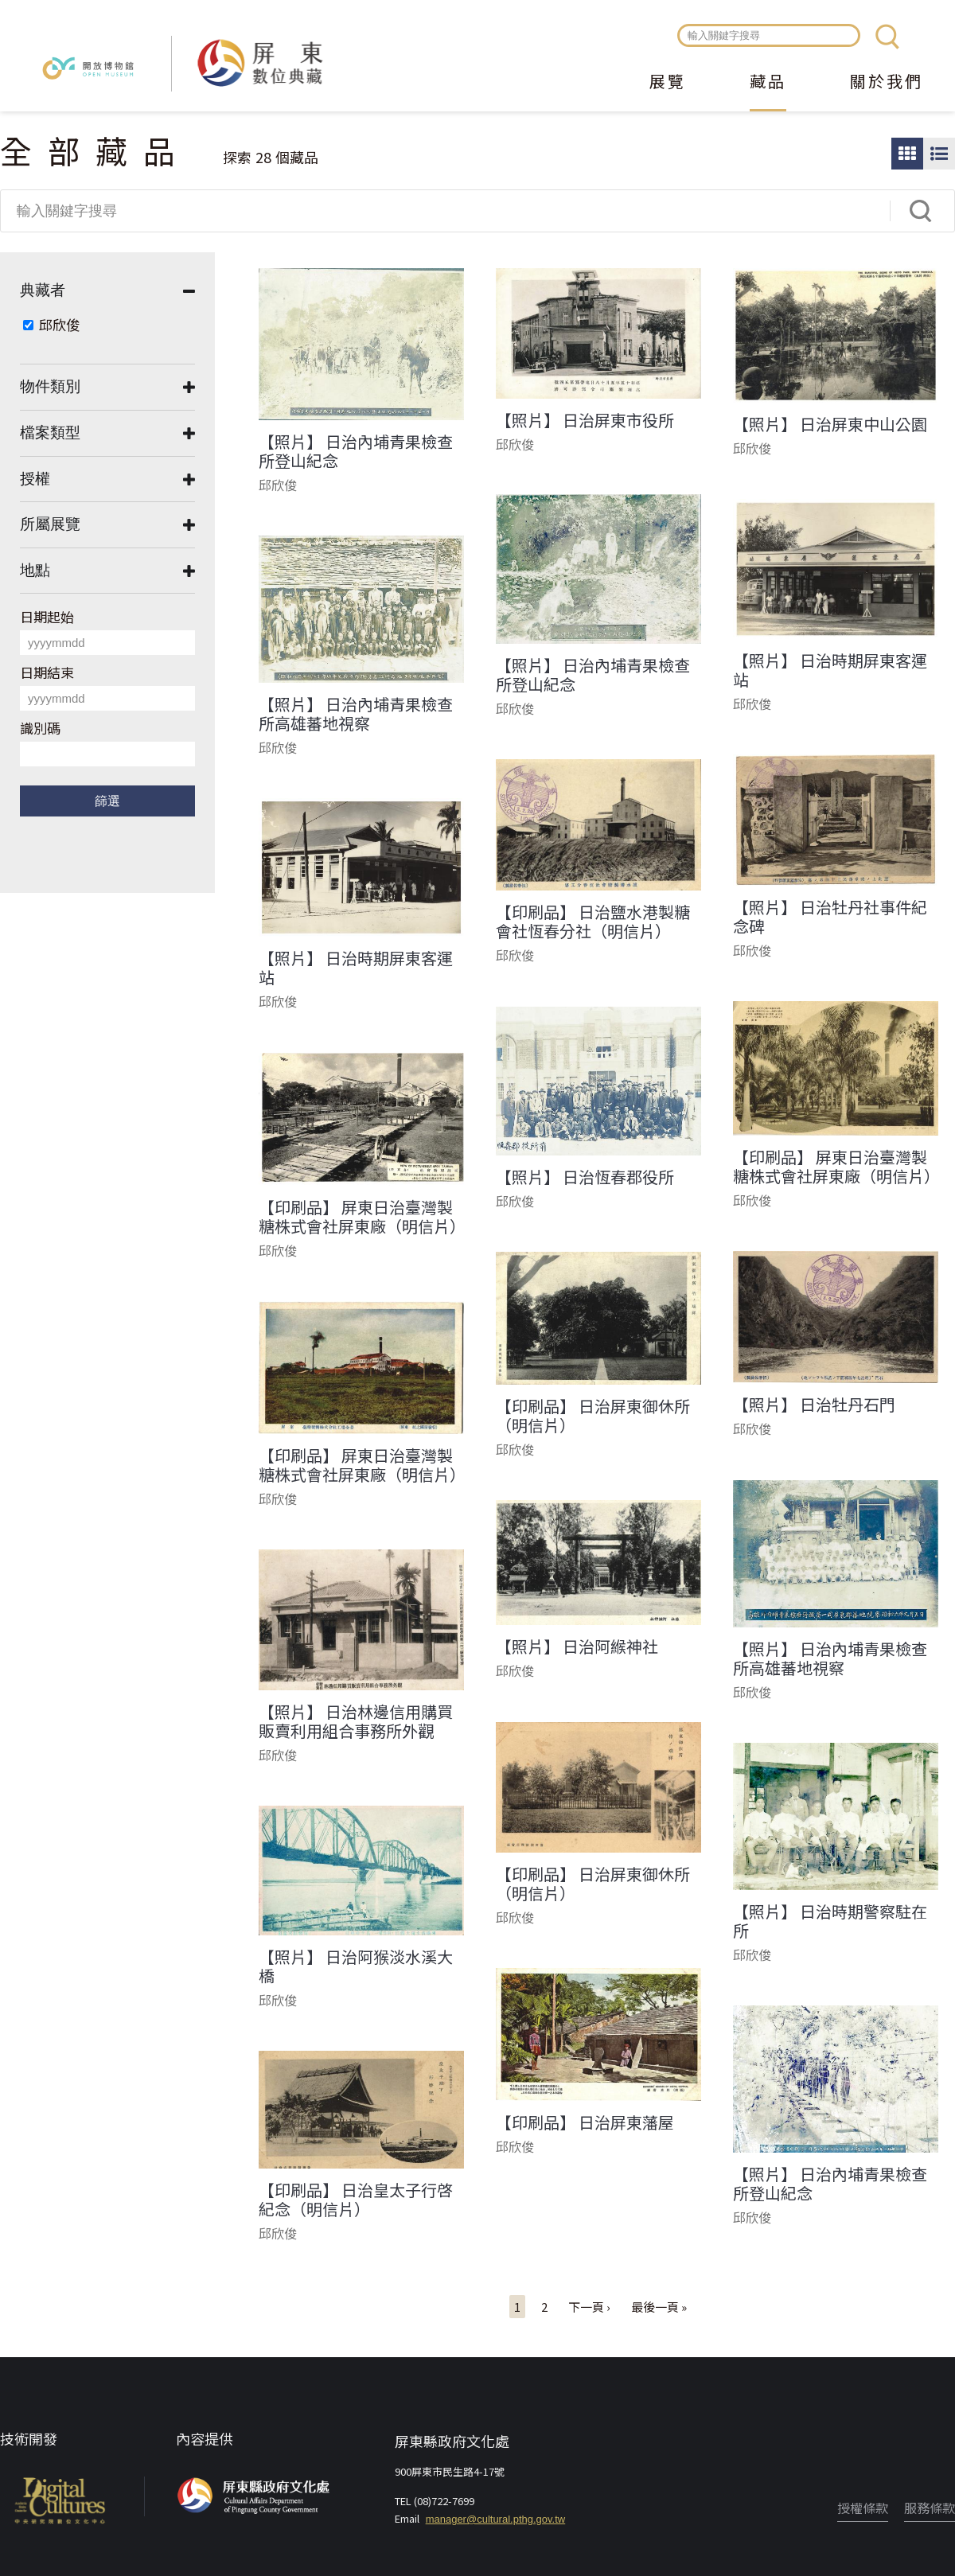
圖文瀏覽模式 (939, 154)
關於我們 (886, 82)
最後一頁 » (659, 2306)
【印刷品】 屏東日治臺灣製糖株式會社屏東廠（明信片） (835, 1167)
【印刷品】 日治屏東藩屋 (585, 2122)
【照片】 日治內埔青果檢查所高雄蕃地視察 (356, 714)
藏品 (768, 82)
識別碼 (40, 728)
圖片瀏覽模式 (907, 154)
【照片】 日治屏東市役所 (585, 420)
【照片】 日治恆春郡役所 (585, 1177)
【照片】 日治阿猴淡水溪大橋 (356, 1966)
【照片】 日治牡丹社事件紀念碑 (830, 917)
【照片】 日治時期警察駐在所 (830, 1921)
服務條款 (929, 2507)
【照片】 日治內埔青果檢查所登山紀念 (356, 451)
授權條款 (862, 2507)
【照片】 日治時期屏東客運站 (830, 670)
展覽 (667, 82)
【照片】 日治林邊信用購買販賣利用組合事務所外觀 (356, 1721)
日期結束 (47, 672)
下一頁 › (589, 2306)
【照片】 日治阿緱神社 (577, 1646)
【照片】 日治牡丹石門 (814, 1404)
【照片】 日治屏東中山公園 (830, 424)
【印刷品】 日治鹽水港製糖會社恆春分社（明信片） (593, 921)
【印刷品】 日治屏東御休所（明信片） (593, 1416)
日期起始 (47, 616)
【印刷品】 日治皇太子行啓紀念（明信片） (356, 2199)
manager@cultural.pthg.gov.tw (496, 2519)
